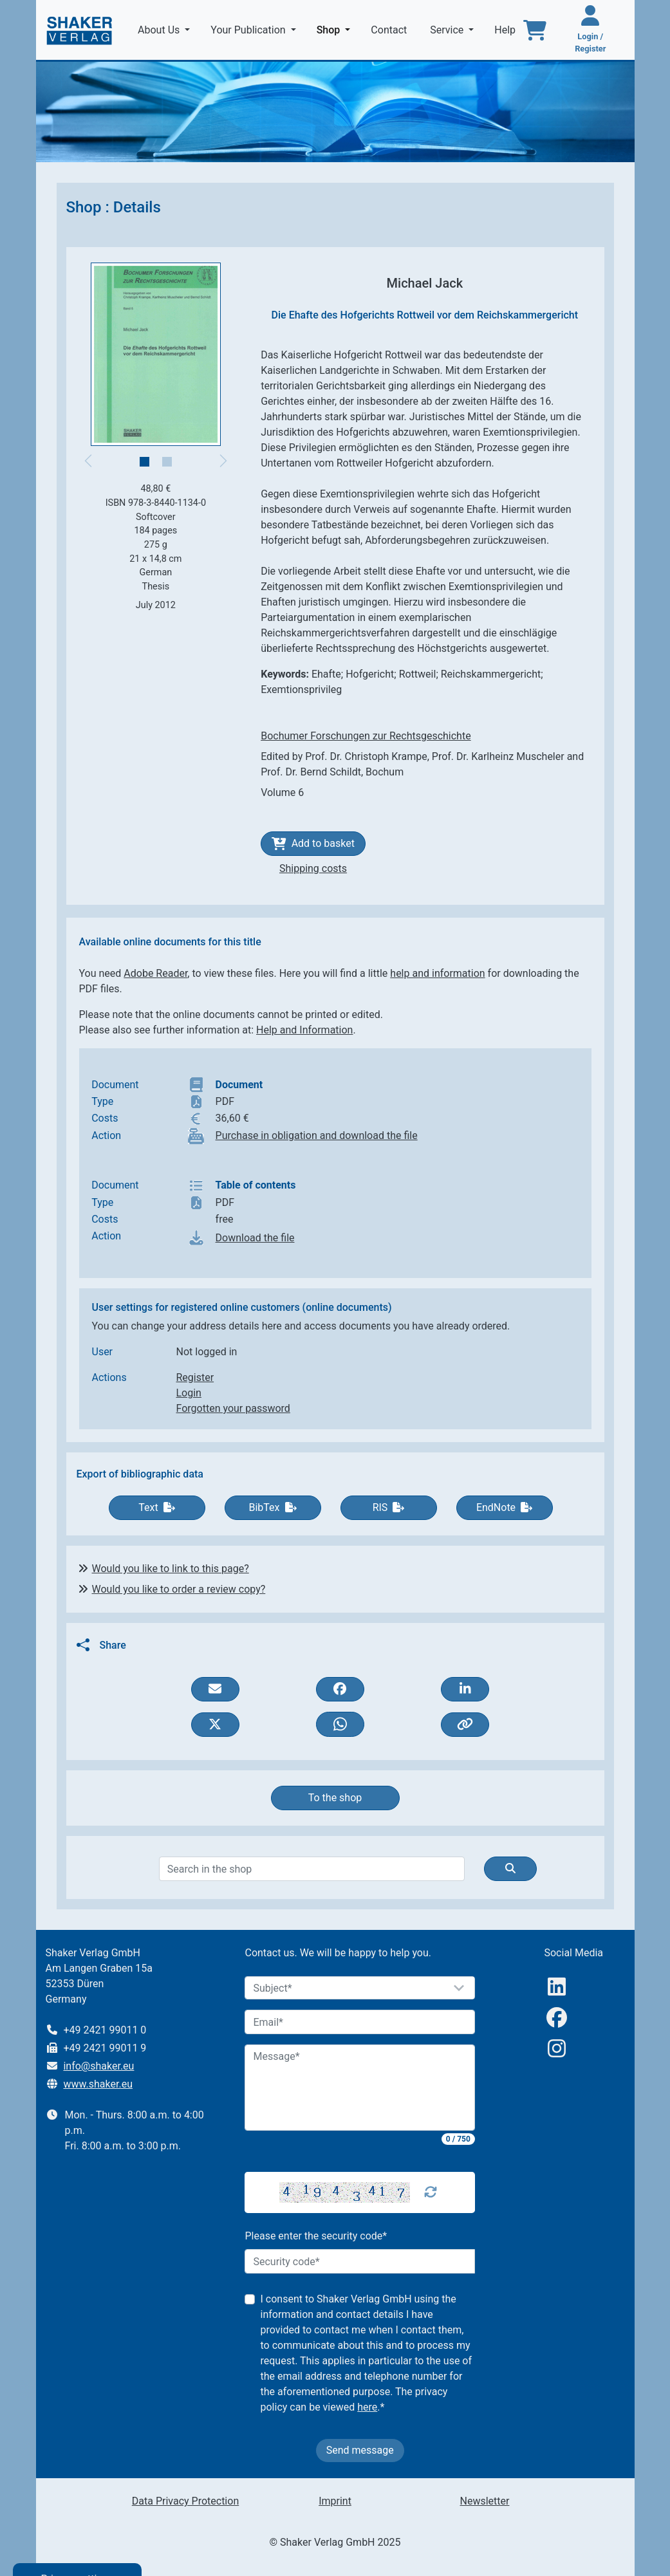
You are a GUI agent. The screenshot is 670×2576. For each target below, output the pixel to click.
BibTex (272, 1507)
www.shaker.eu (98, 2084)
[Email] (360, 2022)
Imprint (335, 2501)
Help (506, 30)
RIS (389, 1507)
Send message (360, 2450)
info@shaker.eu (98, 2066)
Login (188, 1393)
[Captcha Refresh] (430, 2192)
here (367, 2407)
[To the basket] (534, 30)
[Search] (312, 1869)
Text (156, 1507)
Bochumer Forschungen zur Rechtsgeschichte (366, 736)
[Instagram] (557, 2049)
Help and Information (304, 1030)
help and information (437, 973)
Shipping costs (313, 868)
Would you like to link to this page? (170, 1568)
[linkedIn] (557, 1987)
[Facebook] (557, 2018)
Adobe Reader (155, 973)
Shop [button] (336, 29)
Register (195, 1377)
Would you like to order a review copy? (179, 1589)
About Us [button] (160, 30)
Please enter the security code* (316, 2236)
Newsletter (485, 2501)
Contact (390, 30)
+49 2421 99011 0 (104, 2030)
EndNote (504, 1507)
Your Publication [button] (249, 30)
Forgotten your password (233, 1408)
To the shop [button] (335, 1798)
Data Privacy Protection (185, 2501)
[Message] (360, 2087)
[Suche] (510, 1869)
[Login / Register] (590, 30)
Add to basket (313, 843)
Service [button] (448, 30)
